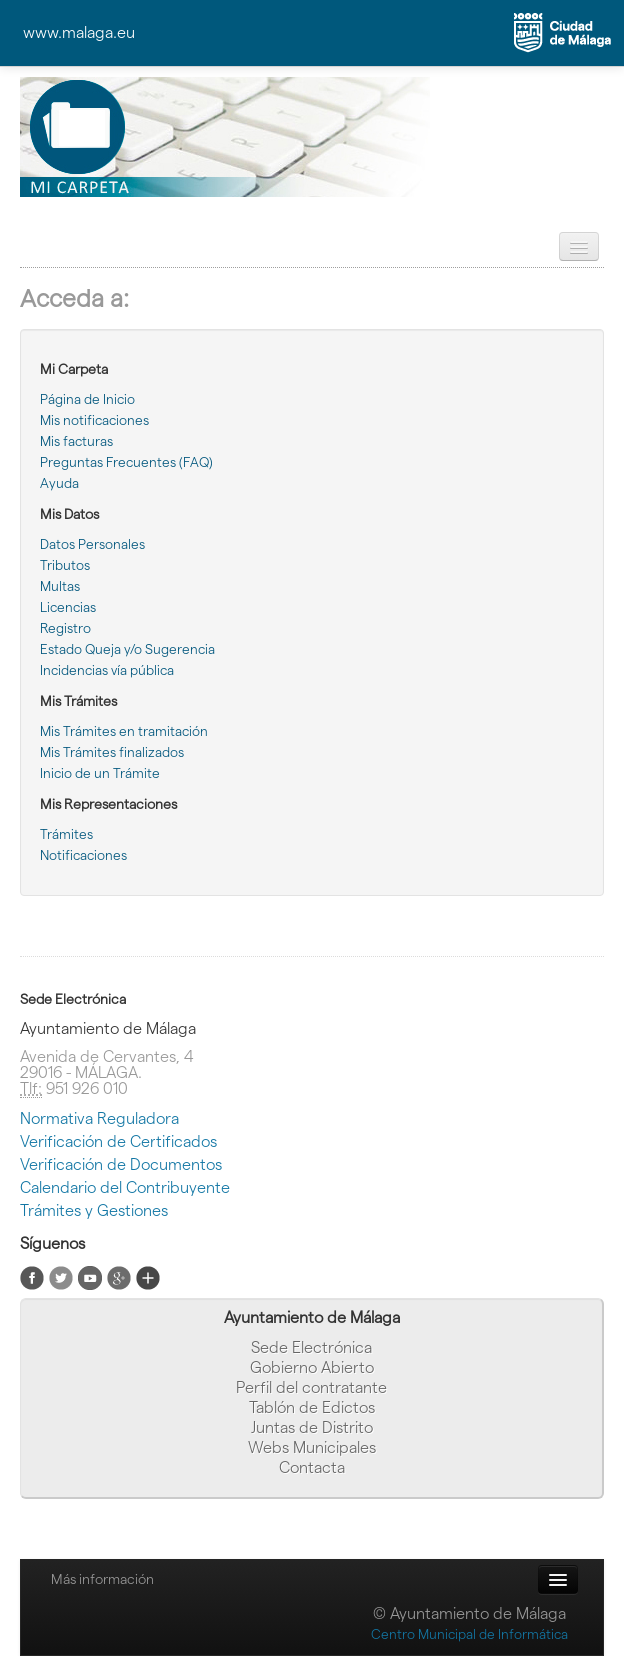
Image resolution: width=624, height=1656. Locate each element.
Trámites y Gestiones (94, 1210)
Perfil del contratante (311, 1387)
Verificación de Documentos (121, 1164)
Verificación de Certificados (118, 1141)
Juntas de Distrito (312, 1427)
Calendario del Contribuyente (125, 1187)
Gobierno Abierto (312, 1367)
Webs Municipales (312, 1447)
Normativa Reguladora (99, 1118)
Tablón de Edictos (312, 1407)
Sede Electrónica (311, 1347)
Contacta (312, 1467)
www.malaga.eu (79, 32)
